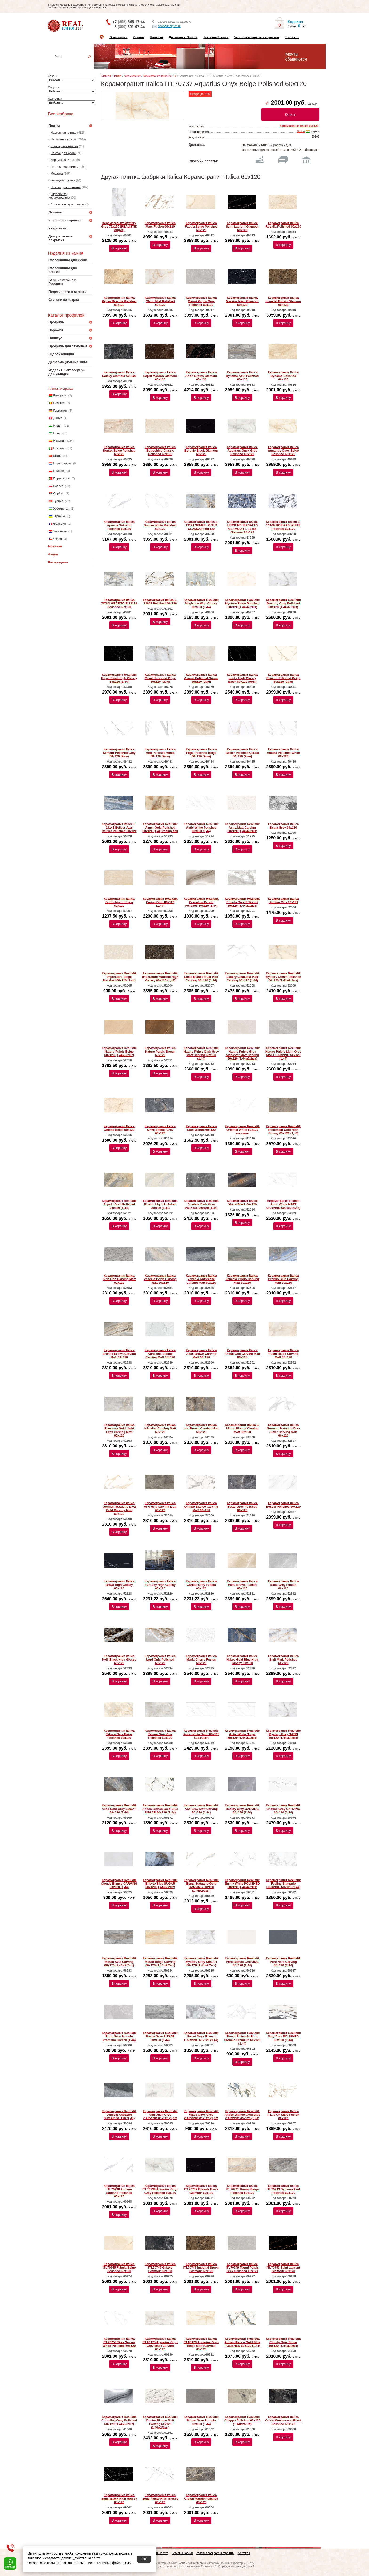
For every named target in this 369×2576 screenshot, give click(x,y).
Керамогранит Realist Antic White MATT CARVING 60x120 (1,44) (283, 1204)
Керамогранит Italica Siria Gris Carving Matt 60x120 (119, 1279)
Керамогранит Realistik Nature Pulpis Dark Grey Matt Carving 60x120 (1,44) (201, 1053)
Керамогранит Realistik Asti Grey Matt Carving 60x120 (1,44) (201, 1809)
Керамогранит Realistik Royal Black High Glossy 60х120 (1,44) (119, 678)
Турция (58, 501)
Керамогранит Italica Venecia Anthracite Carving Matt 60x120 (201, 1279)
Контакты (292, 37)
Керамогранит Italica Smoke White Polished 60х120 (160, 525)
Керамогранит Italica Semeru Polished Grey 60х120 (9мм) (119, 752)
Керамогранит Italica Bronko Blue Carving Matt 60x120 (283, 1279)
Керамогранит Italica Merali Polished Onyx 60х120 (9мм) (160, 678)
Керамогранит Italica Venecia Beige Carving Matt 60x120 (160, 1279)
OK (144, 2559)
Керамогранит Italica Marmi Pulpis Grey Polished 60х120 (201, 301)
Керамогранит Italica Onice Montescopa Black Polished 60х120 (283, 2420)
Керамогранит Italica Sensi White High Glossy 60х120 (160, 2498)
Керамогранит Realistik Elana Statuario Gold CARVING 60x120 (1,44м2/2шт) (201, 1885)
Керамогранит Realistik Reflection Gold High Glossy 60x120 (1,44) (283, 1129)
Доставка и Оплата (183, 37)
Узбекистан (61, 508)
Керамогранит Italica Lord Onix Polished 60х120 (160, 1659)
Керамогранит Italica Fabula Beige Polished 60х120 (201, 226)
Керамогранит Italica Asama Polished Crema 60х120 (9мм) (201, 678)
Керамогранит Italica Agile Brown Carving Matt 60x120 (201, 1353)
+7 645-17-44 (128, 22)
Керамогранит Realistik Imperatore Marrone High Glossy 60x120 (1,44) (160, 977)
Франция (59, 523)
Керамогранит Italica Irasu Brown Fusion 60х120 (242, 1585)
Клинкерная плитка (64, 146)
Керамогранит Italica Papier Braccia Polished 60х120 (119, 301)
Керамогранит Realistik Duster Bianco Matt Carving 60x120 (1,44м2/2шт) (160, 2422)
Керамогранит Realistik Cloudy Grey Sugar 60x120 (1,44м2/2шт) (283, 2342)
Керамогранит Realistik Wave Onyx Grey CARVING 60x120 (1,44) (201, 2114)
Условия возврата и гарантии (256, 37)
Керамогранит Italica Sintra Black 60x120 (242, 1202)
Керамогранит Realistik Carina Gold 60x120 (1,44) (160, 902)
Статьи (138, 37)
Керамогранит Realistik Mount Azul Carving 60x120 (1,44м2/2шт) (119, 1961)
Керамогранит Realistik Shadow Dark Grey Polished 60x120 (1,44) (201, 1204)
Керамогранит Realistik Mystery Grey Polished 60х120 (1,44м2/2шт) (283, 603)
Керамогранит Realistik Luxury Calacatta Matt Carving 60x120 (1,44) (242, 977)
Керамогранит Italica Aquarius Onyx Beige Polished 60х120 (283, 450)
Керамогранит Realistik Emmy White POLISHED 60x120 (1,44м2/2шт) (242, 1883)
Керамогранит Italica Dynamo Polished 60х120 (283, 376)
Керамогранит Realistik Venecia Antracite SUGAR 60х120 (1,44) (119, 2114)
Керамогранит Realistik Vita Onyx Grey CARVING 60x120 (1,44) (160, 2114)
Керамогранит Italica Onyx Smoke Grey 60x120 (160, 1129)
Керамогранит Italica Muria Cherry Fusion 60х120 (201, 1659)
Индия (57, 425)
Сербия (58, 493)
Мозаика (57, 173)
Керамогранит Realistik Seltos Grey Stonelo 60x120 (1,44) (201, 2420)
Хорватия (60, 531)
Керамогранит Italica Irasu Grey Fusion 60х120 (283, 1585)
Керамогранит (61, 160)
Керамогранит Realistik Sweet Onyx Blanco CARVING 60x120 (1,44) (201, 2036)
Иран (56, 433)
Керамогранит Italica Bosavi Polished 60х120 (283, 1504)
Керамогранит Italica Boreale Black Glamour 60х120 (201, 450)
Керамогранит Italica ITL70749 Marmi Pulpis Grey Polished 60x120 (242, 2267)
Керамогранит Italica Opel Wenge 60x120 (201, 1127)
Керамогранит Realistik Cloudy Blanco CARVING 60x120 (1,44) (119, 1883)
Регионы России (215, 37)
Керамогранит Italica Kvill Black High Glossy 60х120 (119, 1659)
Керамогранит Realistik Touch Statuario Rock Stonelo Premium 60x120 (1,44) (242, 2038)
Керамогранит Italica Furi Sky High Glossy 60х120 (160, 1585)
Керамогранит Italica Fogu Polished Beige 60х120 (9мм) (201, 752)
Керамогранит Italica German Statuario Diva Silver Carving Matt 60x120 (283, 1430)
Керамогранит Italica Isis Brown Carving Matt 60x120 (201, 1428)
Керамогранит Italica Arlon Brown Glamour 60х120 (201, 376)
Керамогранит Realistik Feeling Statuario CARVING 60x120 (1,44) (283, 1883)
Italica (301, 131)
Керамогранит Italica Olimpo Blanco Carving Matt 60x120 (201, 1506)
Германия (60, 410)
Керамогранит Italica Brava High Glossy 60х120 (119, 1585)
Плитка (117, 75)
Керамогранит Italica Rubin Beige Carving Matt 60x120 (283, 1353)
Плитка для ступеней (66, 187)
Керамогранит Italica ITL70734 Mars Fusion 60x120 (283, 2114)
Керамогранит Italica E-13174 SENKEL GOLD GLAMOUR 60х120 (201, 525)
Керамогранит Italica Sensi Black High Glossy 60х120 (119, 2498)
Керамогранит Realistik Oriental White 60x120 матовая (242, 1129)
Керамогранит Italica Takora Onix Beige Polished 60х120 (119, 1734)
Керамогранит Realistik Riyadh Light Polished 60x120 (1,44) (160, 1204)
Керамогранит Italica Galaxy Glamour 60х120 (119, 374)
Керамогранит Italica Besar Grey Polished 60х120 (242, 1506)
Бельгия (59, 403)
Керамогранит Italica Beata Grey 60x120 (283, 825)
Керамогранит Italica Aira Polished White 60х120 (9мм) (160, 752)
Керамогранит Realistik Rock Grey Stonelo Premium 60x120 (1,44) (119, 2036)
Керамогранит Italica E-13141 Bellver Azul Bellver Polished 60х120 (119, 827)
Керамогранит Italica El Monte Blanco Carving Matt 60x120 (242, 1428)
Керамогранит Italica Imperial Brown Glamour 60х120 (283, 301)
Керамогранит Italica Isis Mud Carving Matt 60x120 (160, 1428)
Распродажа (58, 562)
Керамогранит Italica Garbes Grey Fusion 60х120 (201, 1585)
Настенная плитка (75, 63)
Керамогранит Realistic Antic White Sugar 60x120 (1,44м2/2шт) (242, 1734)
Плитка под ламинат (65, 166)
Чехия (57, 538)
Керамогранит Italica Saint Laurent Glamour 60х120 (242, 226)
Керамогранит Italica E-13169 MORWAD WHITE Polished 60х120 (283, 525)
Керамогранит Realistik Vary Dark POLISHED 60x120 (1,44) (283, 2036)
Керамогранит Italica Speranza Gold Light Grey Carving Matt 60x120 (119, 1430)
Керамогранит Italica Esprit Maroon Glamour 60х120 (160, 376)
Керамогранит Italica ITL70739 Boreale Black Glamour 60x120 (201, 2189)
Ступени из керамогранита (59, 195)
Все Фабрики (60, 114)
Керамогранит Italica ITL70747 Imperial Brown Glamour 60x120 (201, 2267)
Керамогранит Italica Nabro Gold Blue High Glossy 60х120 (242, 1659)
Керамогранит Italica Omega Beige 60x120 (119, 1127)
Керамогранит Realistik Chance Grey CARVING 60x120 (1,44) (283, 1809)
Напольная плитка (64, 139)
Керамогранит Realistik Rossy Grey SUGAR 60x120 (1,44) (160, 2036)
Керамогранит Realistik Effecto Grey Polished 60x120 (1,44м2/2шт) (242, 902)
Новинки (156, 37)
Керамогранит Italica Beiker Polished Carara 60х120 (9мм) (242, 752)
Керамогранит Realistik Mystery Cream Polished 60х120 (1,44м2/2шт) (283, 977)
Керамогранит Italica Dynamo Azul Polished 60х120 (242, 376)
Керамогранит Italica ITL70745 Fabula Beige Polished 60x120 (119, 2267)
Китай (57, 455)
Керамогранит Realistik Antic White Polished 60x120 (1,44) (201, 827)
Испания (59, 440)
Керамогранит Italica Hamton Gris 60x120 (283, 900)
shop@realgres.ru (166, 26)
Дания (57, 418)
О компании (118, 37)
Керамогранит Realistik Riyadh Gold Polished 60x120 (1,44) (119, 1204)
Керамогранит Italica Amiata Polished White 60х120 (283, 752)
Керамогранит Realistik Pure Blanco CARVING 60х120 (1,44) (242, 1961)
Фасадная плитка (63, 180)
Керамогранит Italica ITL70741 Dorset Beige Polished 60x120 (242, 2189)
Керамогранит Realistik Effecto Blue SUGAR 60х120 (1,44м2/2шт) (160, 1883)
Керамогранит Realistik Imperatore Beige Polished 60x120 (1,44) (119, 977)
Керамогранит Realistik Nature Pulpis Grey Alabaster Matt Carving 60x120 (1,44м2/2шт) (242, 1053)
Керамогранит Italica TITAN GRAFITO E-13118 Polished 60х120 (119, 603)
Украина (59, 516)
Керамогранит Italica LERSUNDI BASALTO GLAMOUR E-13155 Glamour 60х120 (242, 527)
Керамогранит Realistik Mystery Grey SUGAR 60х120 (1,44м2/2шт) (201, 1961)
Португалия (61, 478)
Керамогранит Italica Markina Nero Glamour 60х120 (242, 301)
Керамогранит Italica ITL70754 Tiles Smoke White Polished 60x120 (119, 2342)
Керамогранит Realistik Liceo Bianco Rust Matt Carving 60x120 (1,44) (201, 977)
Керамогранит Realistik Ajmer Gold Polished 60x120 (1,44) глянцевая (160, 827)
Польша (58, 471)
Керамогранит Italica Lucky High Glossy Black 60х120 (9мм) (242, 678)
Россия (58, 486)
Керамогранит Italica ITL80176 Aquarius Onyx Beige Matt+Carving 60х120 (201, 2344)
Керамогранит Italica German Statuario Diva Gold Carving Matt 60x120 (119, 1508)
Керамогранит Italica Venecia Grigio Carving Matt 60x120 (242, 1279)
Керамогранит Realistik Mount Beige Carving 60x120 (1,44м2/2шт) (160, 1961)
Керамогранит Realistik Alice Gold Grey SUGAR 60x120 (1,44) (119, 1809)
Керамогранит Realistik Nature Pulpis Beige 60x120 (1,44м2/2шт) (119, 1051)
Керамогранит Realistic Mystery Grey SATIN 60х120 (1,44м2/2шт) (283, 1734)
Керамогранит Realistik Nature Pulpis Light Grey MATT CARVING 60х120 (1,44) (283, 1053)
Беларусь (60, 395)
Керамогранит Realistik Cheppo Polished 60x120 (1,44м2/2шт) (242, 2420)
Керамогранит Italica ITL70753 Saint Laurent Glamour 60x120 (283, 2267)
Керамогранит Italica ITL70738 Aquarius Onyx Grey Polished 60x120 (160, 2189)
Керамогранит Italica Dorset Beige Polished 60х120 (119, 450)
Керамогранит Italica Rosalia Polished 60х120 (283, 224)
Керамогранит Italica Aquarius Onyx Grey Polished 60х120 (242, 450)
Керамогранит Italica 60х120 (159, 75)
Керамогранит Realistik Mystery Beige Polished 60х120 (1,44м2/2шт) (242, 603)
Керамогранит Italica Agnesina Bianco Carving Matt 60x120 (160, 1353)
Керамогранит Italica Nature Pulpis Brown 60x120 (160, 1051)
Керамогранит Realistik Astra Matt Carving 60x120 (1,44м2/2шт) (242, 827)
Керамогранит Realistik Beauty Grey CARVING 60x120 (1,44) (242, 1809)
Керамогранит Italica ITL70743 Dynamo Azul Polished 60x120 (283, 2189)
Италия (58, 448)
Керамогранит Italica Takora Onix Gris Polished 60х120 (160, 1734)
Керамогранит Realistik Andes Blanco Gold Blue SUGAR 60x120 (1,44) (160, 1809)
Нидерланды (62, 463)
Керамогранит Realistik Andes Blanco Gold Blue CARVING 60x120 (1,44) (242, 2114)
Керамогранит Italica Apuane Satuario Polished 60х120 (119, 525)
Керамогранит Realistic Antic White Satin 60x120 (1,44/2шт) (201, 1734)
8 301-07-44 (130, 27)
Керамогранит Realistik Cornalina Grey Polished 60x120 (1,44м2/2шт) (119, 2420)
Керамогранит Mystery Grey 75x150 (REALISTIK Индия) (119, 226)
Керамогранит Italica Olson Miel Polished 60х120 (160, 301)
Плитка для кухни (63, 153)
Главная (106, 75)
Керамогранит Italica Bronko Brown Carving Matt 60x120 (119, 1353)
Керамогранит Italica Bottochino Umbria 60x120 (119, 902)
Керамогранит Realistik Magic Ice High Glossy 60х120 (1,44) (201, 603)
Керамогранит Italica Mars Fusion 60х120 (160, 224)
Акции (53, 554)
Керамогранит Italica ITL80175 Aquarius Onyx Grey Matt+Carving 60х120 (160, 2344)
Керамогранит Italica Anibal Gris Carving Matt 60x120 (242, 1353)
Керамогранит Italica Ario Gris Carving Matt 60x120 (160, 1506)
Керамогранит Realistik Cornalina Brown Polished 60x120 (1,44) (201, 902)
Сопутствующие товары (67, 204)
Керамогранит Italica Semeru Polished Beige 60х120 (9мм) (283, 678)
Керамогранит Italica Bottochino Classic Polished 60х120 (160, 450)
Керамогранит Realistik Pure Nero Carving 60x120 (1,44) (283, 1961)
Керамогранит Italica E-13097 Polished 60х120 (160, 601)
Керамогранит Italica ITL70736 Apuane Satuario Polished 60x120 (119, 2191)
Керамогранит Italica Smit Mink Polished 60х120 (283, 1659)
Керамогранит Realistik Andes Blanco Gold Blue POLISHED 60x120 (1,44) (242, 2342)
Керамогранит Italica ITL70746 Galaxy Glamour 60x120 (160, 2267)
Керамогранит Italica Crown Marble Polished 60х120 (201, 2498)
